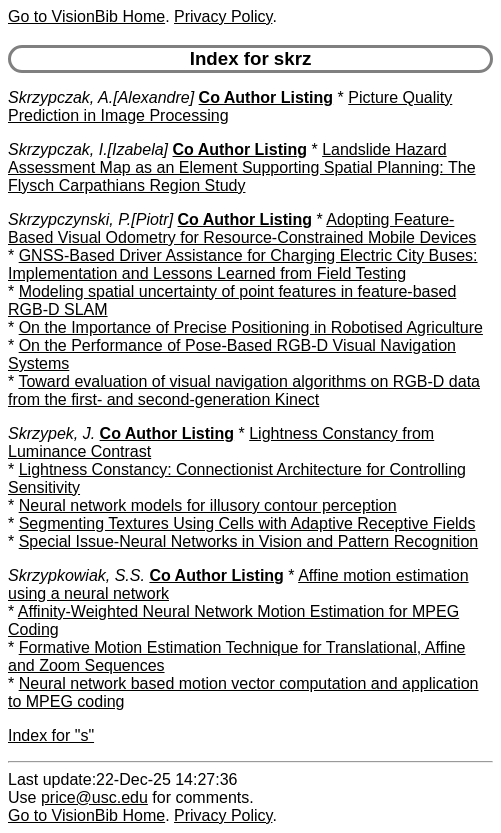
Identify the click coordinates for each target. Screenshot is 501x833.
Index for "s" (51, 735)
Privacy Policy (223, 16)
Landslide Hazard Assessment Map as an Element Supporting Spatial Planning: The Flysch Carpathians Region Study (242, 167)
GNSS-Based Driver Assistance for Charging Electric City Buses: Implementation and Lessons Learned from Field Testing (243, 264)
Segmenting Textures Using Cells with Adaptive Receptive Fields (247, 523)
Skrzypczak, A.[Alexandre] (101, 97)
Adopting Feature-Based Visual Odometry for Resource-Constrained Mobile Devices (242, 228)
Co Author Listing (266, 97)
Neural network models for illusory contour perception (208, 505)
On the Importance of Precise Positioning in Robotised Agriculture (251, 327)
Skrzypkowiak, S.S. (76, 575)
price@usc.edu (94, 797)
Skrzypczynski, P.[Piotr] (90, 219)
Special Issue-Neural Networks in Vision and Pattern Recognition (249, 541)
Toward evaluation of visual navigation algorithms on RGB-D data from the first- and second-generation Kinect (244, 390)
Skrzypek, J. (51, 433)
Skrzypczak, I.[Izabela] (88, 149)
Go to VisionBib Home (86, 16)
